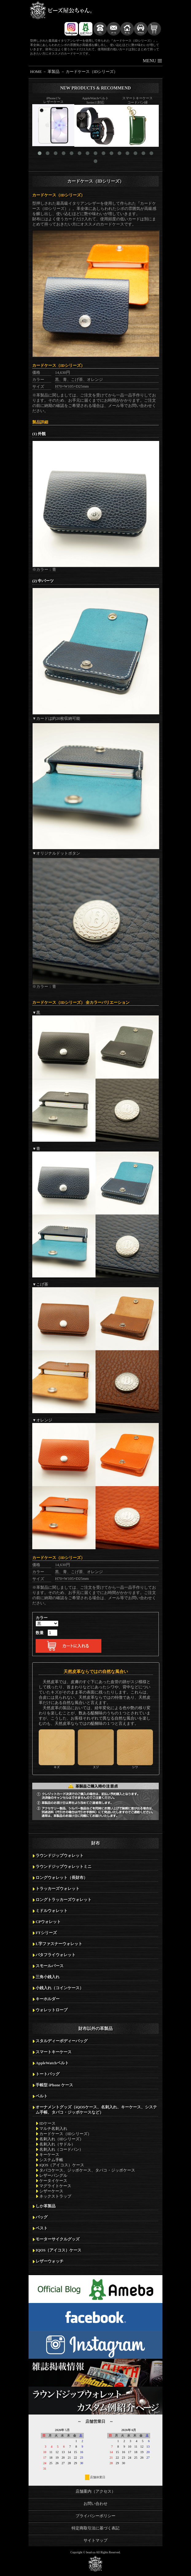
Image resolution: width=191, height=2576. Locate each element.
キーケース (49, 2155)
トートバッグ (48, 2074)
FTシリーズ (46, 1933)
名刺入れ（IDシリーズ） (61, 2139)
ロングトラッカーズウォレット (64, 1900)
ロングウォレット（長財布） (62, 1878)
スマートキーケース (54, 2052)
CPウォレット (48, 1922)
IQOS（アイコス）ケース (58, 2250)
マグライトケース (55, 2186)
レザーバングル (53, 2175)
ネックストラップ (55, 2196)
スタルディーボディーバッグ (62, 2041)
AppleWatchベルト (52, 2063)
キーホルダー (48, 1999)
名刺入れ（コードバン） (61, 2149)
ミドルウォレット (52, 1911)
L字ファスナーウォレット (59, 1944)
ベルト (42, 2096)
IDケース (47, 2123)
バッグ (42, 2217)
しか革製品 (46, 2206)
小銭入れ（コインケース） (60, 1988)
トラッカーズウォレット (58, 1889)
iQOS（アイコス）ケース (61, 2165)
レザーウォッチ (50, 2261)
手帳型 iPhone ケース (54, 2085)
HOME (36, 72)
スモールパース (50, 1966)
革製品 (54, 72)
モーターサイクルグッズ (58, 2239)
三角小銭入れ (48, 1977)
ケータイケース (53, 2181)
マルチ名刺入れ (53, 2128)
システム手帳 (51, 2160)
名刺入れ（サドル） (57, 2144)
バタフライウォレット (56, 1955)
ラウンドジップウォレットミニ (64, 1867)
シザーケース (51, 2191)
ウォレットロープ (52, 2010)
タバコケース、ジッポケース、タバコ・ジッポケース (87, 2170)
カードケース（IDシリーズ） (92, 72)
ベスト (42, 2228)
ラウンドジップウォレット (60, 1855)
